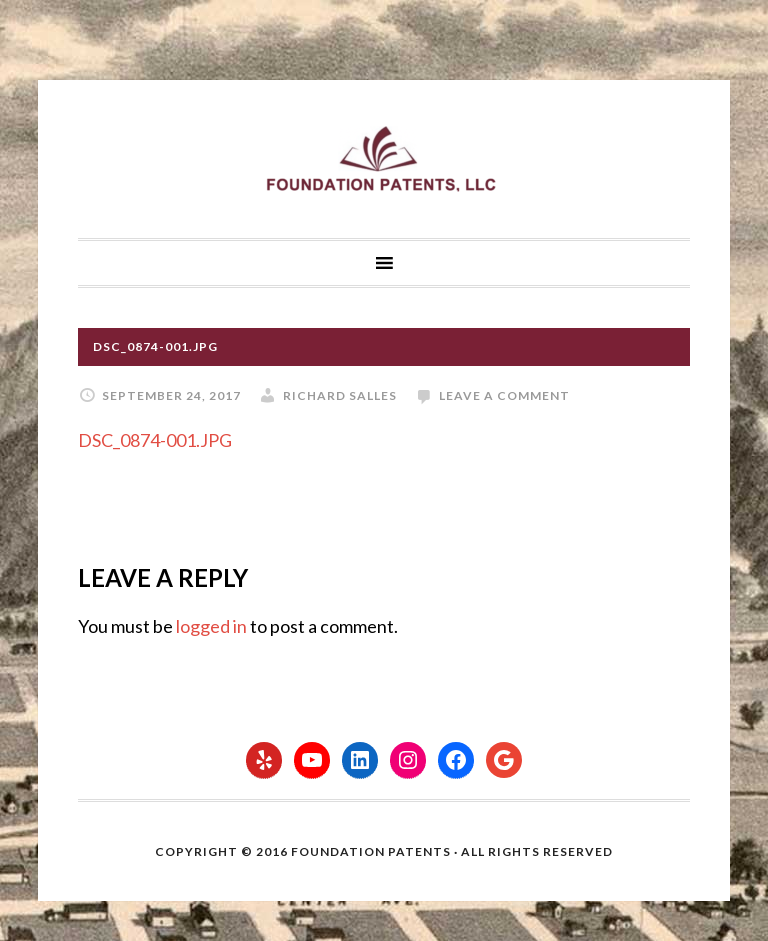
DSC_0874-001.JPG (155, 440)
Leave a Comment (504, 395)
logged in (211, 626)
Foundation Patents (384, 159)
